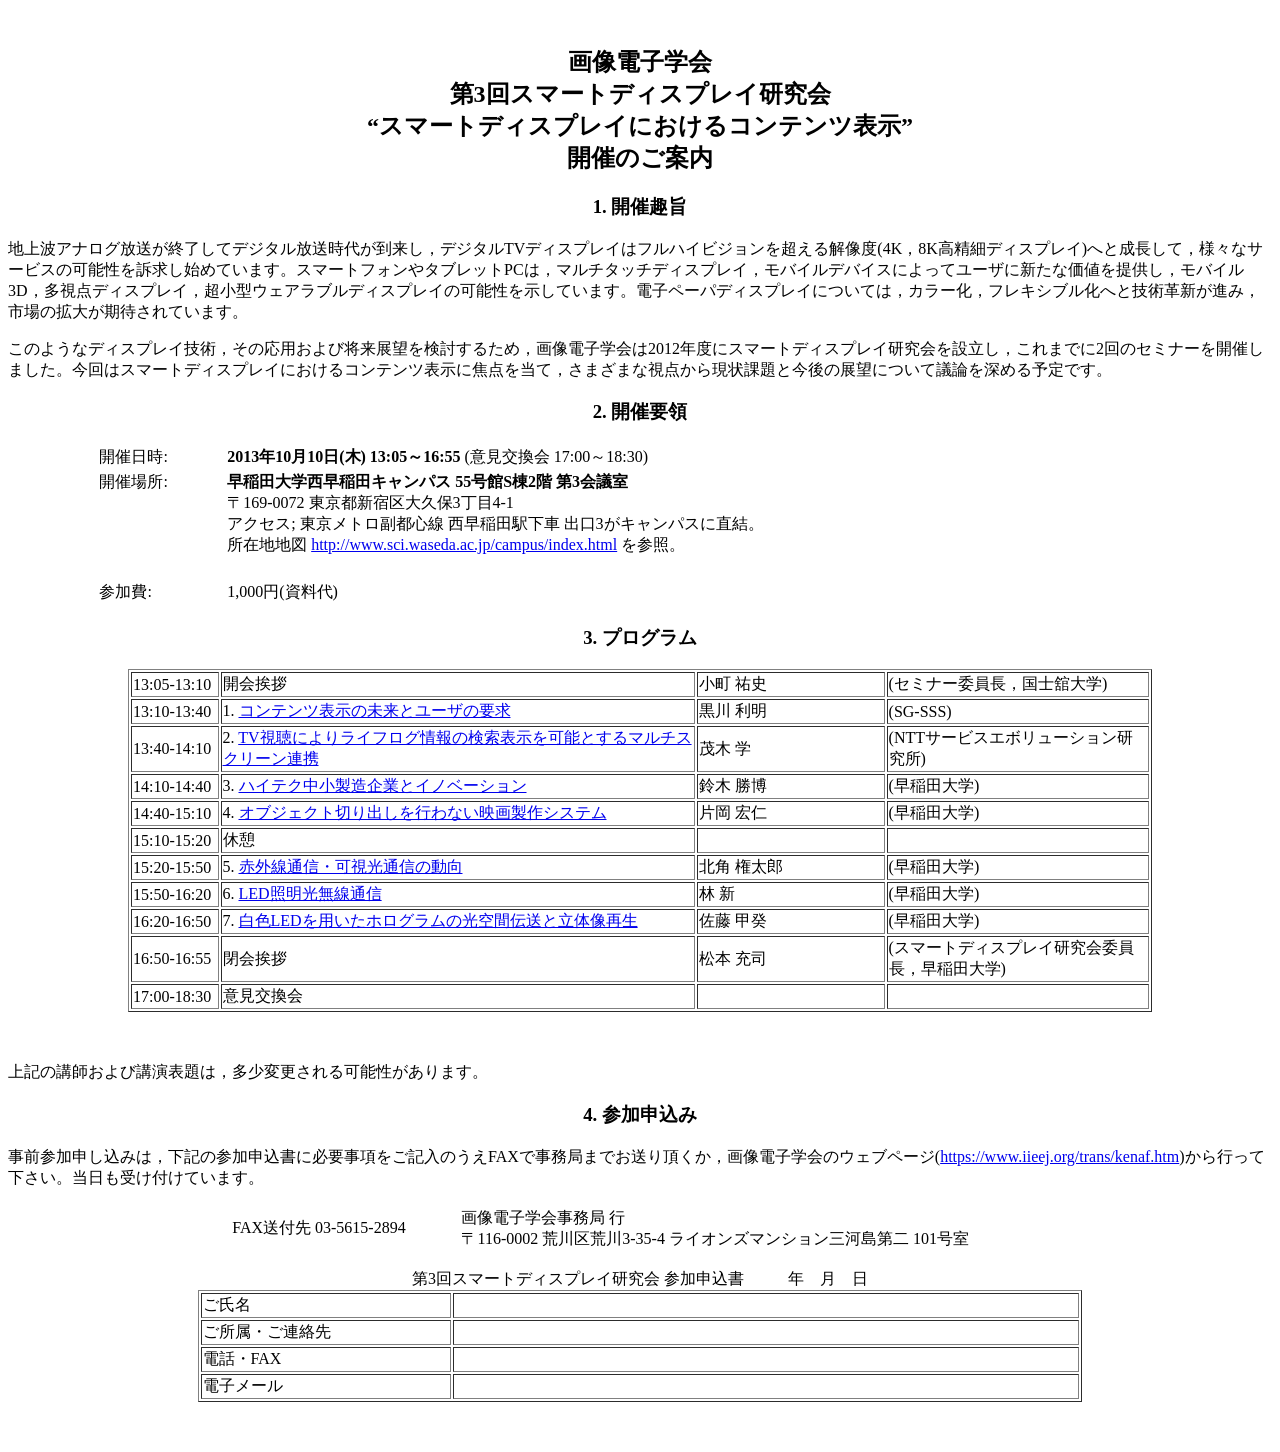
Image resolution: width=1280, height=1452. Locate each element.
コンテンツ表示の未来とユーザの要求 (375, 710)
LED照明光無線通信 (310, 893)
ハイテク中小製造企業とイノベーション (383, 785)
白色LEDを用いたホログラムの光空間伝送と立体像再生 (438, 920)
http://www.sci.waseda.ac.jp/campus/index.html (464, 544)
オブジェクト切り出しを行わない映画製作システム (423, 812)
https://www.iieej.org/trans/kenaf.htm (1059, 1156)
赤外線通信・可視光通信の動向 (351, 866)
